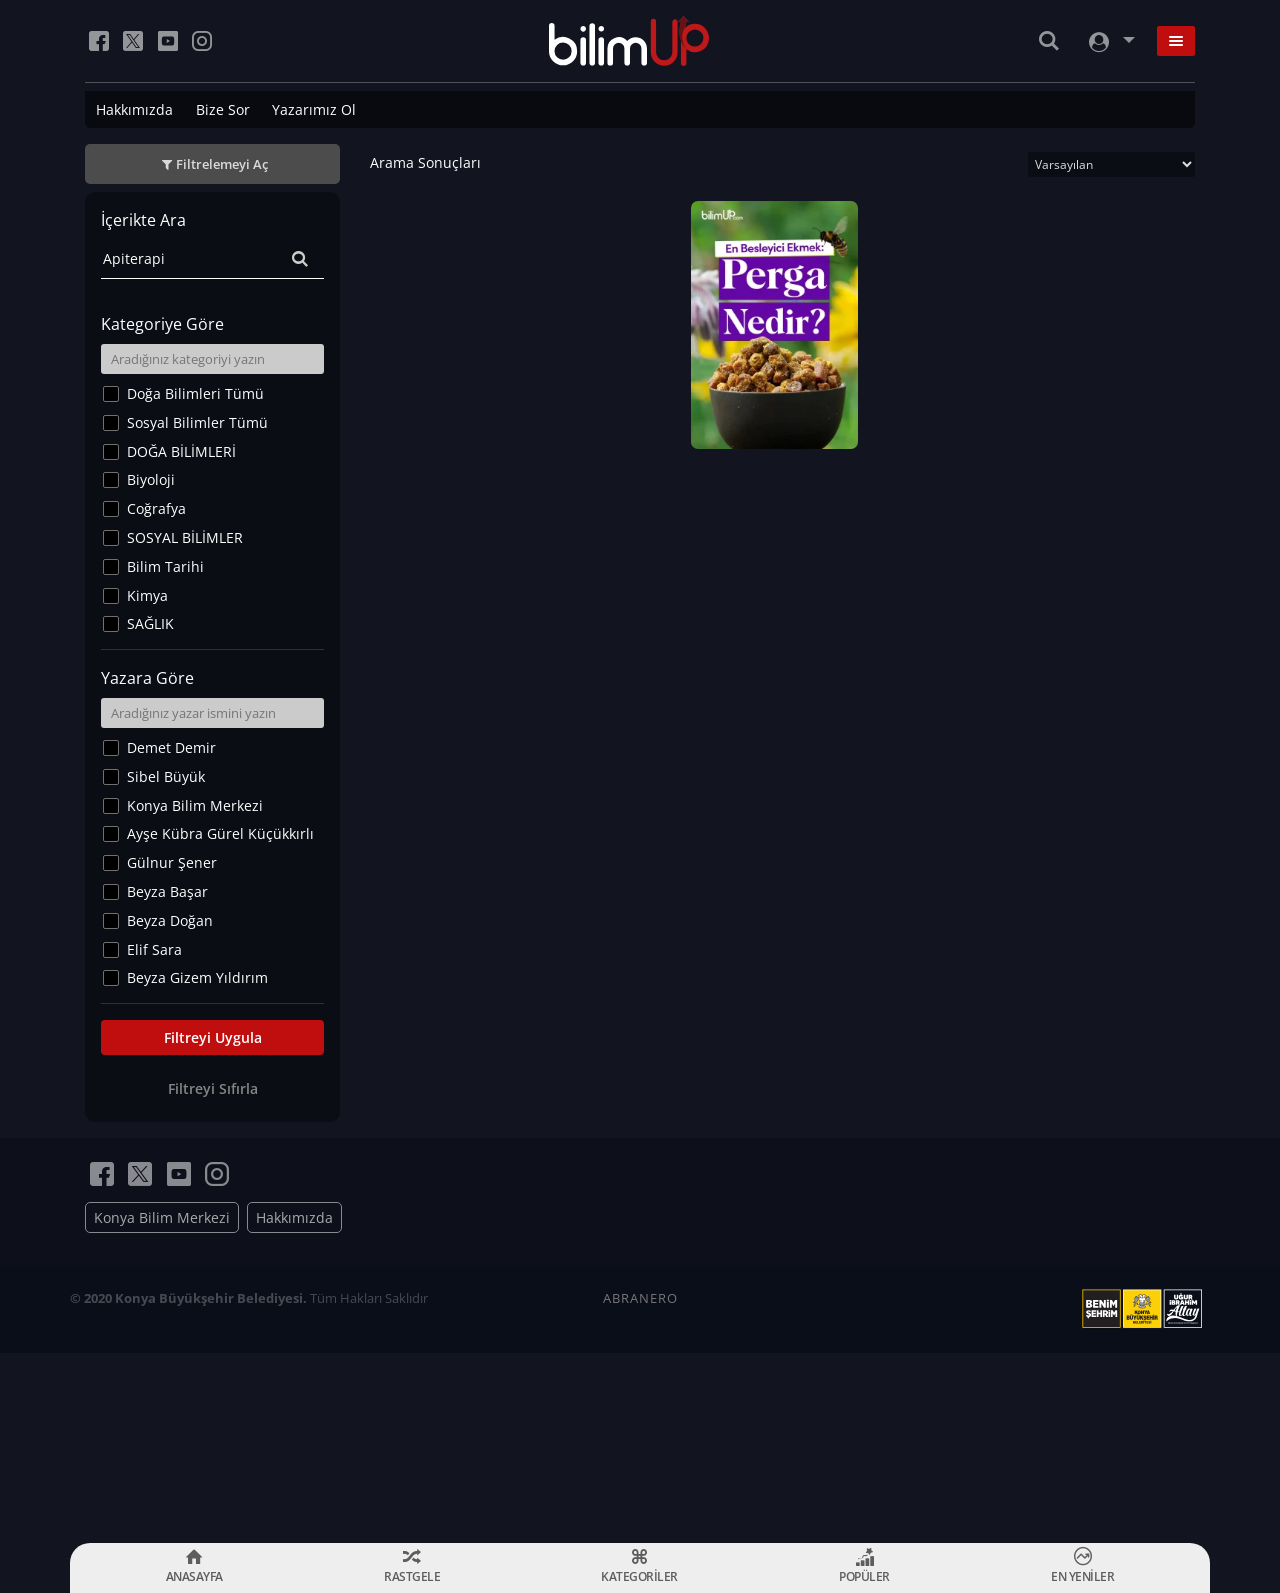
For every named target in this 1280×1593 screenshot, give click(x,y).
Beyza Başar (167, 891)
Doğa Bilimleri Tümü (195, 393)
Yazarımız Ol (314, 109)
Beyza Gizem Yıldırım (197, 977)
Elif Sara (154, 949)
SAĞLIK (150, 623)
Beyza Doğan (170, 920)
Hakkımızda (134, 109)
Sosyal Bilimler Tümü (197, 422)
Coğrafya (156, 508)
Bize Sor (223, 109)
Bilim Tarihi (165, 566)
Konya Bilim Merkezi (195, 805)
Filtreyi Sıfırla (213, 1088)
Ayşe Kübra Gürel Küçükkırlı (220, 833)
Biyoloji (151, 479)
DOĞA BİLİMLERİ (181, 451)
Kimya (147, 595)
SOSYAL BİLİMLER (185, 537)
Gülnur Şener (172, 862)
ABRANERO (640, 1298)
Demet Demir (171, 747)
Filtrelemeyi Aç (222, 164)
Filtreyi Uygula (213, 1037)
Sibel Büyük (166, 776)
